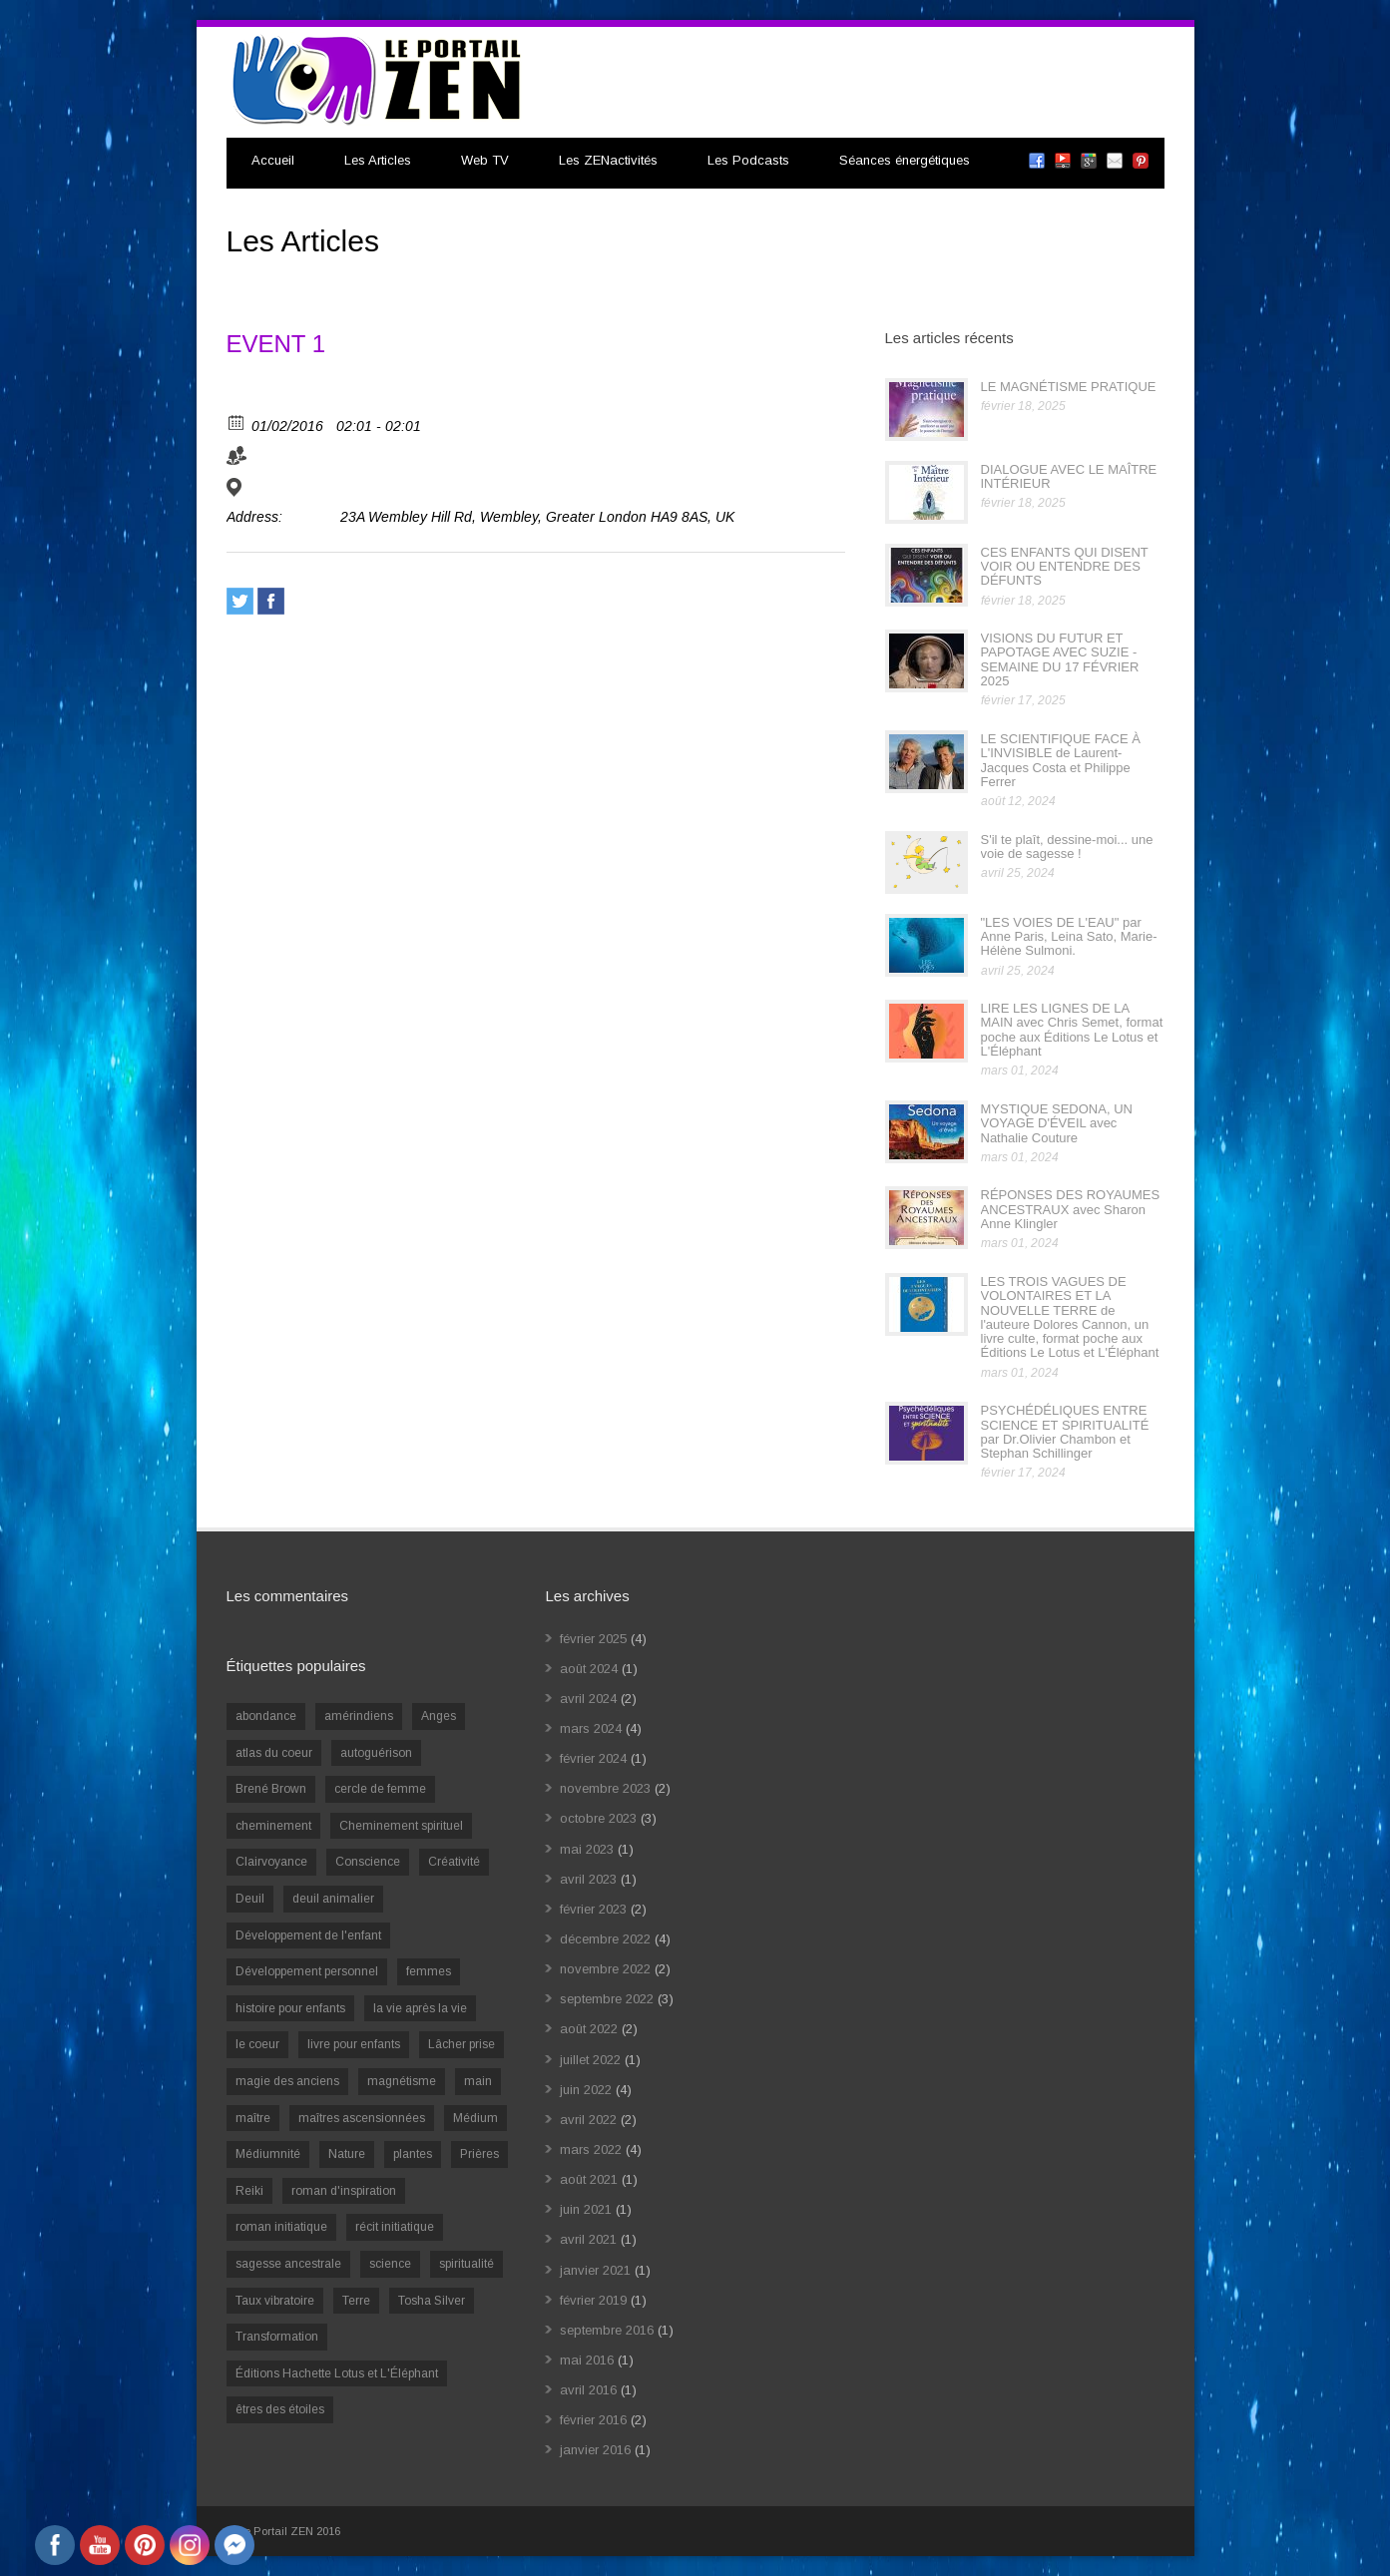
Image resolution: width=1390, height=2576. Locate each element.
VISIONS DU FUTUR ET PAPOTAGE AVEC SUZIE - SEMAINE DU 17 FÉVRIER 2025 (1060, 659)
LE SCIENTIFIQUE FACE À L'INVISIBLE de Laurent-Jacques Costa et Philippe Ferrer (1061, 760)
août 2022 (589, 2028)
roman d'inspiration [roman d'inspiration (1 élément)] (343, 2191)
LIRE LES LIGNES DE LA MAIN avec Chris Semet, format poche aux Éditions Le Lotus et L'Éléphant (1072, 1030)
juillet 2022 (590, 2059)
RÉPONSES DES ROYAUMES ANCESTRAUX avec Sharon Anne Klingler (1070, 1209)
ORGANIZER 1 (298, 460)
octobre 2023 (598, 1818)
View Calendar (268, 396)
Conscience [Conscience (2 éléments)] (367, 1862)
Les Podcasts (748, 160)
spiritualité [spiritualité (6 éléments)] (466, 2264)
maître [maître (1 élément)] (252, 2118)
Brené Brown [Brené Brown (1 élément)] (270, 1789)
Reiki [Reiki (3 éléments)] (249, 2191)
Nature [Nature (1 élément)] (346, 2154)
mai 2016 (587, 2360)
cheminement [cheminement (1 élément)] (273, 1826)
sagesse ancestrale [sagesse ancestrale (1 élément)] (288, 2264)
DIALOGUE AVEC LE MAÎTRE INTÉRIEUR (1069, 476)
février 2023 (593, 1909)
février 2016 (593, 2419)
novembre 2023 (605, 1788)
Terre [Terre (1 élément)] (356, 2301)
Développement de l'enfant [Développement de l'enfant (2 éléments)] (308, 1935)
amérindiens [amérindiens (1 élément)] (358, 1716)
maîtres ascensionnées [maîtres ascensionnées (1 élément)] (361, 2118)
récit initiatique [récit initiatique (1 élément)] (394, 2227)
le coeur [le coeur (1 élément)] (257, 2044)
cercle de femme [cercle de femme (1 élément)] (380, 1789)
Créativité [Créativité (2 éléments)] (454, 1862)
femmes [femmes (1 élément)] (428, 1971)
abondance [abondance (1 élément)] (265, 1716)
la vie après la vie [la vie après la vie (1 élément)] (420, 2008)
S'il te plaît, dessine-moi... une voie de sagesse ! (1067, 846)
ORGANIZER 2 (397, 460)
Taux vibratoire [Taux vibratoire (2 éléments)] (274, 2301)
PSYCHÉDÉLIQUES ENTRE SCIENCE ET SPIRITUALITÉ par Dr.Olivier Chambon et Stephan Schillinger (1065, 1432)
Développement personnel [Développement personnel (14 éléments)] (306, 1971)
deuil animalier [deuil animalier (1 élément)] (333, 1899)
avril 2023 (588, 1879)
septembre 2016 (607, 2330)
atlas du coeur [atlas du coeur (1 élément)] (273, 1753)
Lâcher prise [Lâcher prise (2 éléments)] (461, 2044)
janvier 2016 (595, 2449)
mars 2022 (591, 2149)
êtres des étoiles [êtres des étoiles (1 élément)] (279, 2409)
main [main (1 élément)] (478, 2081)
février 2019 (593, 2300)
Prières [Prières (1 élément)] (479, 2154)
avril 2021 (588, 2239)
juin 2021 (586, 2209)
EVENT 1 (276, 343)
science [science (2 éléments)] (390, 2264)
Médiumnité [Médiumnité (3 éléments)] (267, 2154)
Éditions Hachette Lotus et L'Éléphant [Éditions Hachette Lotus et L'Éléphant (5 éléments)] (336, 2373)
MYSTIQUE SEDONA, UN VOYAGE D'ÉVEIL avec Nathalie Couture (1057, 1123)
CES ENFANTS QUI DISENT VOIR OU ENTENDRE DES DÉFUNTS (1065, 567)
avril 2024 (588, 1698)
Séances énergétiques (904, 160)
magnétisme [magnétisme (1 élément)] (401, 2081)
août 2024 (589, 1668)
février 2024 (593, 1758)
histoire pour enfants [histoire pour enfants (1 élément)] (290, 2008)
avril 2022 (588, 2119)
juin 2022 (586, 2089)
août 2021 (589, 2179)
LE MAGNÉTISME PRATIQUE (1069, 386)
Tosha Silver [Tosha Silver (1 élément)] (431, 2301)
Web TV (485, 160)
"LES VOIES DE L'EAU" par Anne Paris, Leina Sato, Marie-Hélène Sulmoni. (1069, 937)
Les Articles (377, 160)
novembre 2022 (605, 1968)
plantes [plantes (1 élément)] (412, 2154)
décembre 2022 (605, 1939)
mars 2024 (591, 1728)
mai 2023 (587, 1849)
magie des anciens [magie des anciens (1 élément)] (287, 2081)
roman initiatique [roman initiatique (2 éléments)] (281, 2227)
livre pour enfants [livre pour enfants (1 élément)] (353, 2044)
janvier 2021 (595, 2270)
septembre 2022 (607, 1998)
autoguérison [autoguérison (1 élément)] (376, 1753)
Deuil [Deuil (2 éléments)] (249, 1899)
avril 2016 (588, 2389)
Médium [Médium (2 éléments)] (475, 2118)
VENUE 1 (280, 492)
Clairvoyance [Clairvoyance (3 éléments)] (271, 1862)
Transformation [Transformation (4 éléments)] (276, 2337)
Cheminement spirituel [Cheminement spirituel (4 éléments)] (401, 1826)
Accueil (272, 160)
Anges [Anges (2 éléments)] (438, 1716)
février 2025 (593, 1638)
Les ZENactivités (608, 160)
